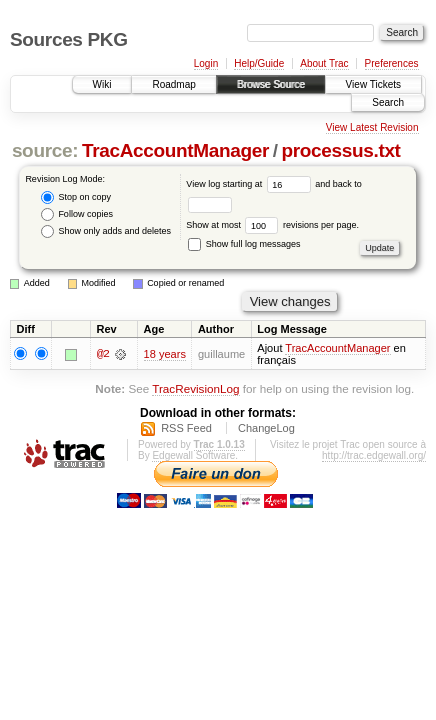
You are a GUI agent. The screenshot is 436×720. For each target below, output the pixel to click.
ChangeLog (266, 428)
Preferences (392, 63)
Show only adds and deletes (106, 231)
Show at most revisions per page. (272, 225)
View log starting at (250, 184)
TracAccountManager (175, 150)
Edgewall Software (193, 455)
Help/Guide (259, 63)
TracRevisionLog (195, 388)
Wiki (102, 84)
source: (45, 150)
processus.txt (341, 150)
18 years (165, 354)
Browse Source (271, 84)
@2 (103, 354)
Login (206, 63)
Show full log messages (244, 244)
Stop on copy (76, 197)
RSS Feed (186, 428)
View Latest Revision (372, 127)
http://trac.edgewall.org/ (374, 455)
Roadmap (173, 84)
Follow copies (77, 214)
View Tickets (373, 84)
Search (388, 102)
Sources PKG (69, 39)
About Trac (324, 63)
